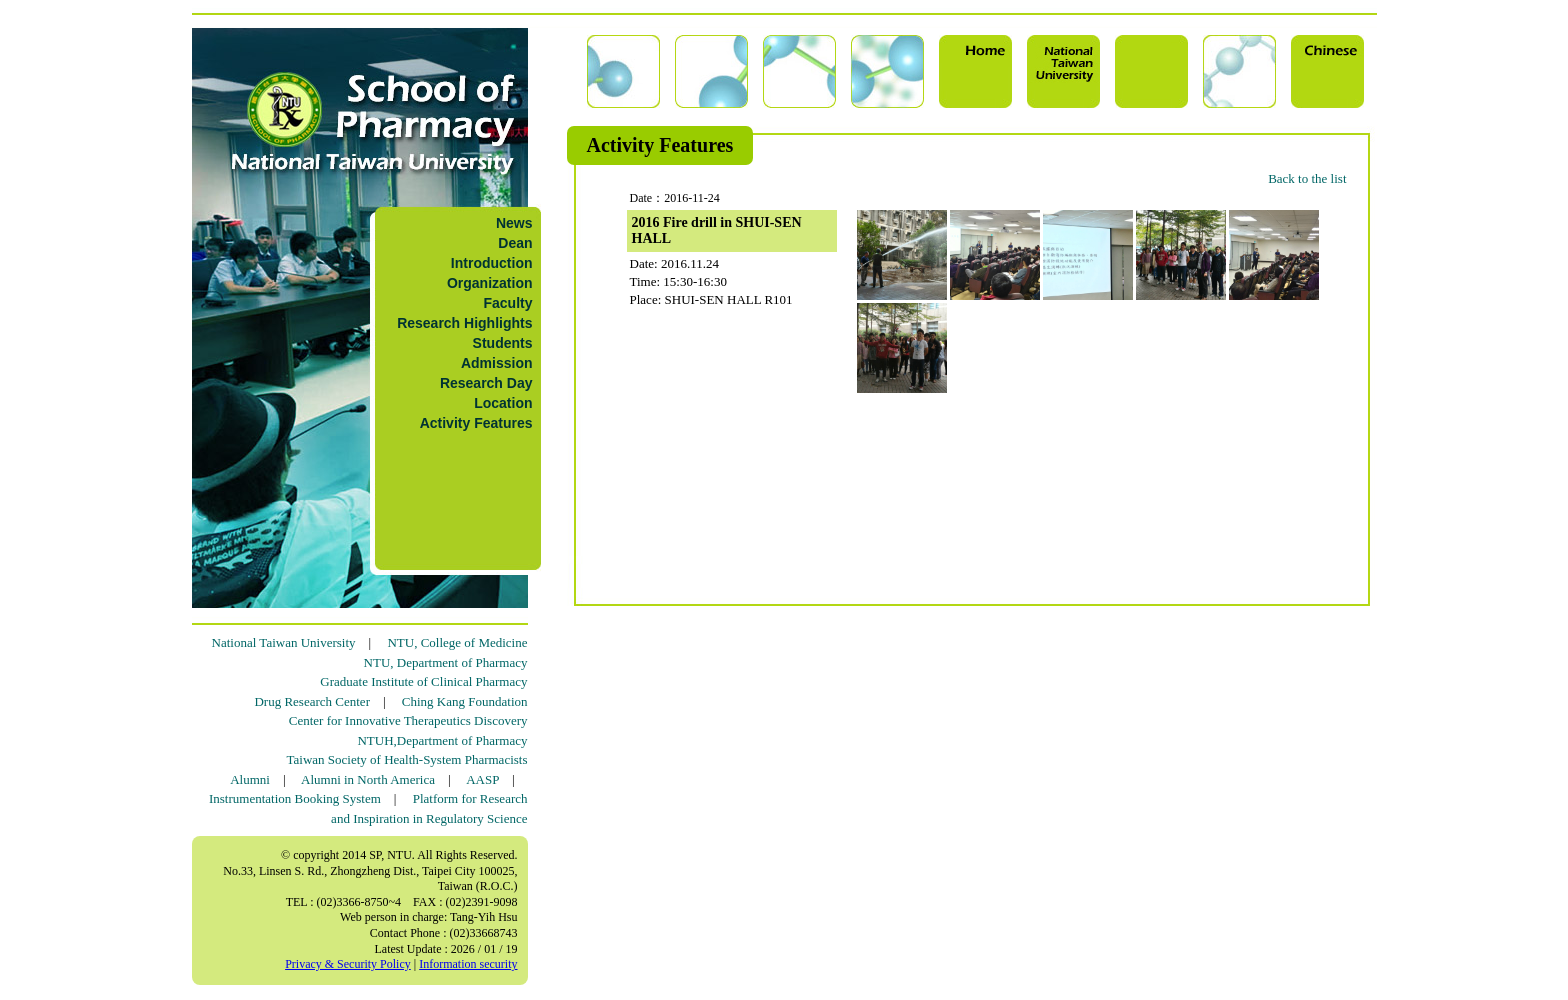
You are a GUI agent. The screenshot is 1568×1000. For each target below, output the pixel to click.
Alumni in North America (368, 779)
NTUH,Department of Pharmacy (442, 740)
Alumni (250, 779)
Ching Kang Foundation (465, 701)
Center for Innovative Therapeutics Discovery (408, 720)
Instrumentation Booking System (295, 798)
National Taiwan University (284, 642)
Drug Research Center (312, 701)
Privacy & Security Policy (348, 964)
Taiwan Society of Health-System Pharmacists (407, 759)
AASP (482, 779)
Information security (468, 964)
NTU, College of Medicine (457, 642)
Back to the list (1307, 178)
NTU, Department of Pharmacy (446, 662)
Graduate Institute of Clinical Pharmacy (423, 681)
